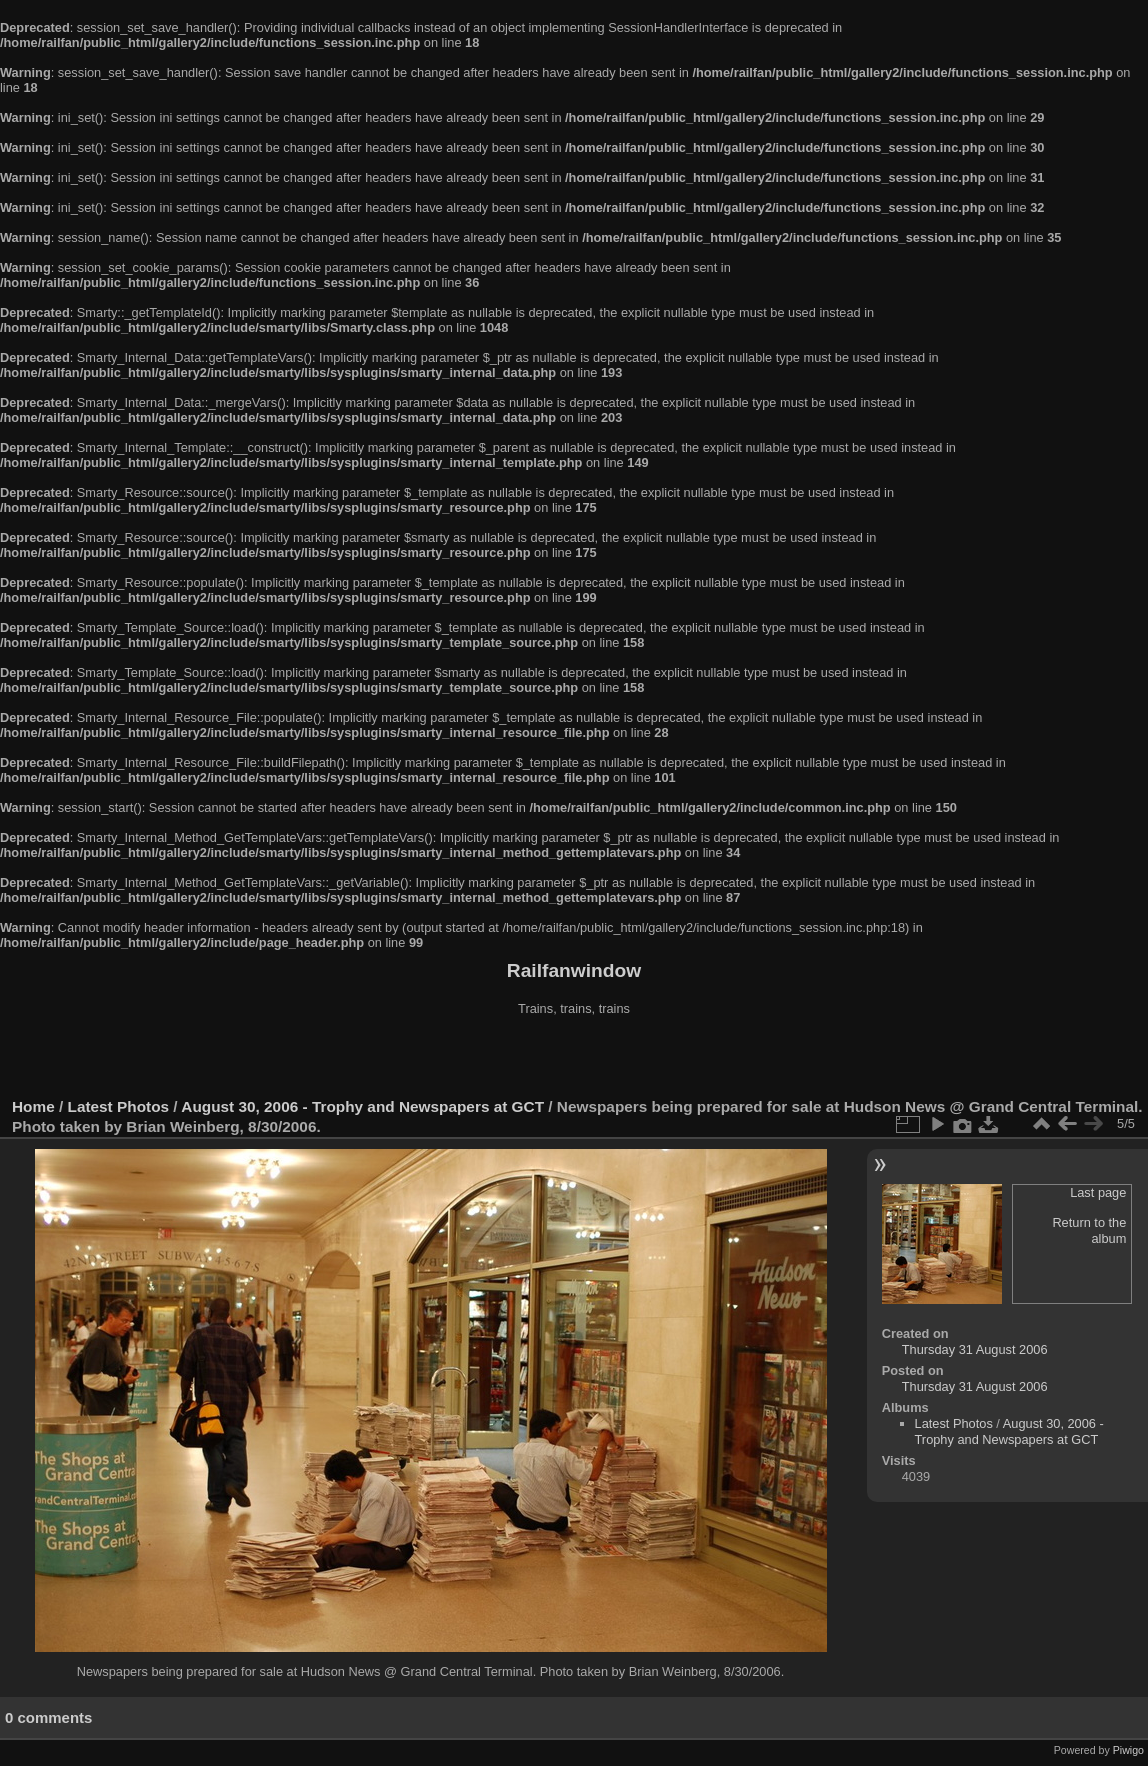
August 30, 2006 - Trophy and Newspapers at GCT (362, 1106)
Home (33, 1106)
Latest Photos (119, 1106)
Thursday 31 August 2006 (975, 1349)
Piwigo (1128, 1750)
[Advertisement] (574, 1059)
